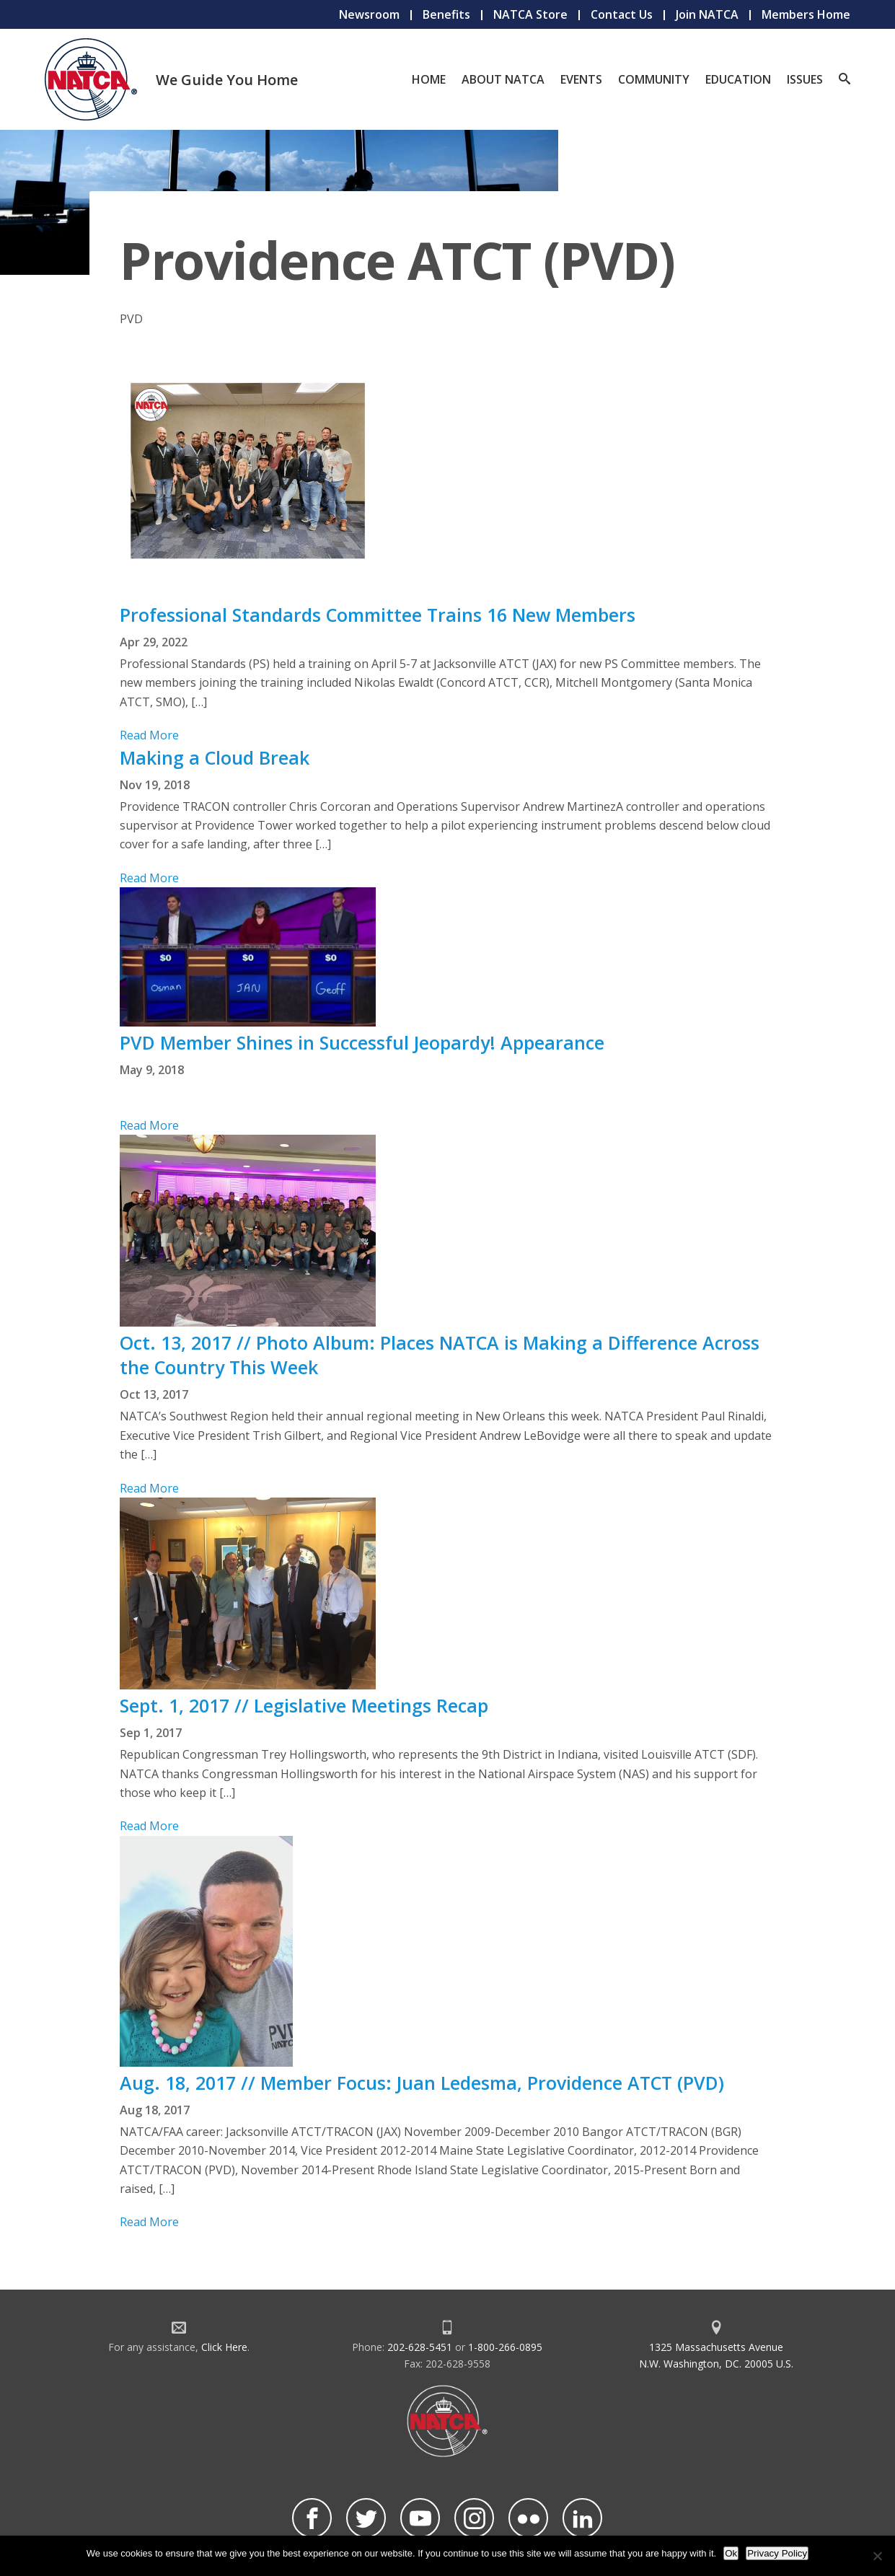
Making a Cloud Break (214, 757)
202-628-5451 (419, 2347)
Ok (731, 2553)
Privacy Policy (777, 2553)
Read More (149, 735)
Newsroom (369, 14)
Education (738, 79)
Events (581, 79)
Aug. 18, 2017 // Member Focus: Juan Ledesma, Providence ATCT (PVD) (422, 2082)
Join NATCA (707, 14)
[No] (877, 2556)
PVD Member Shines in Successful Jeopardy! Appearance (362, 1042)
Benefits (446, 14)
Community (653, 79)
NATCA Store (530, 14)
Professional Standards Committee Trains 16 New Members (377, 614)
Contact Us (622, 14)
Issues (805, 79)
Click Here (224, 2347)
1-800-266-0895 (505, 2347)
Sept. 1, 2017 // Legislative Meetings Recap (304, 1705)
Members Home (806, 14)
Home (429, 79)
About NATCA (503, 79)
